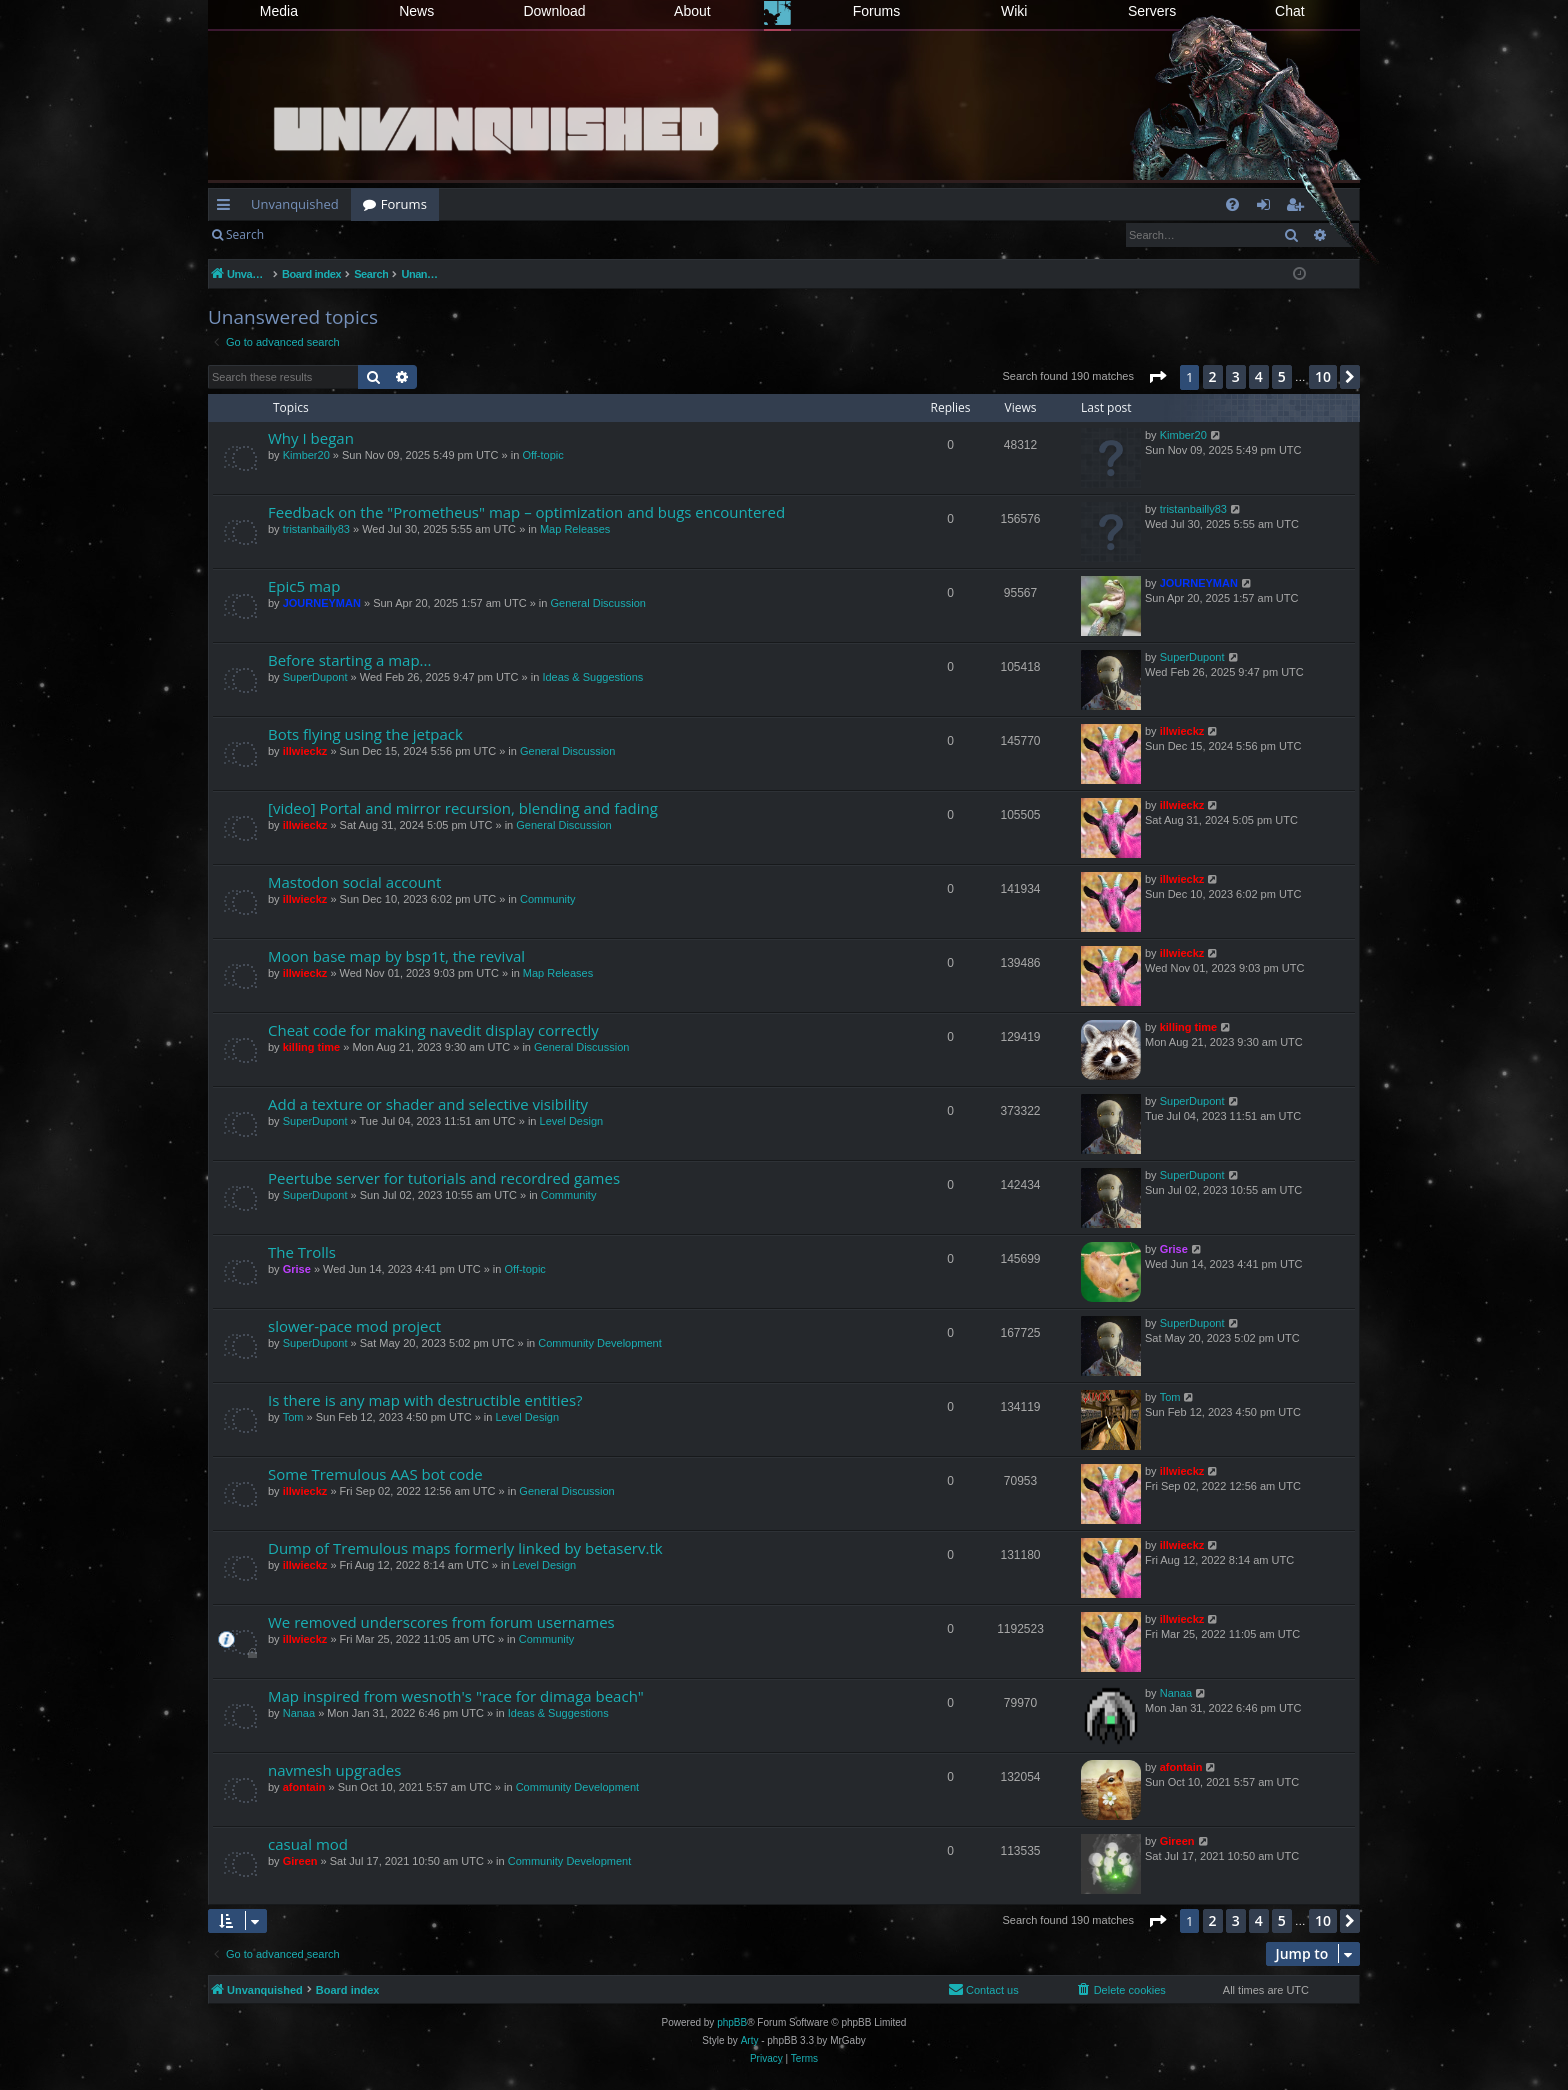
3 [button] (1236, 376)
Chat (1290, 11)
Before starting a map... (349, 660)
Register (374, 234)
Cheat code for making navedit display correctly (433, 1030)
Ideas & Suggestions (592, 677)
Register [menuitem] (1299, 208)
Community (548, 899)
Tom (293, 1417)
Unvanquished (295, 204)
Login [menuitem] (1267, 208)
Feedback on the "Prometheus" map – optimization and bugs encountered (526, 512)
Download (554, 11)
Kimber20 (306, 455)
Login (308, 234)
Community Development (600, 1343)
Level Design (572, 1121)
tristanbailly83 (316, 529)
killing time (311, 1047)
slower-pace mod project (354, 1326)
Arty (750, 2040)
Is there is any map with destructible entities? (425, 1400)
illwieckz (305, 751)
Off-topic (542, 455)
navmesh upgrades (334, 1770)
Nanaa (299, 1713)
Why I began (311, 438)
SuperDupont (315, 677)
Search (245, 234)
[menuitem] (1232, 204)
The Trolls (302, 1252)
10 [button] (1323, 376)
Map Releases (575, 529)
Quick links (227, 208)
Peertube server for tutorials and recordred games (444, 1178)
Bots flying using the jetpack (365, 734)
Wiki (1014, 11)
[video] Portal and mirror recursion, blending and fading (463, 808)
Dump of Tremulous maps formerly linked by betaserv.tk (465, 1548)
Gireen (300, 1861)
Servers (1152, 11)
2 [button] (1213, 376)
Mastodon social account (354, 882)
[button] (1157, 377)
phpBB (732, 2022)
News (416, 11)
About (692, 11)
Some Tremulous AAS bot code (375, 1474)
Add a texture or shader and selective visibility (428, 1104)
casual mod (308, 1844)
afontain (304, 1787)
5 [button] (1282, 376)
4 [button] (1259, 376)
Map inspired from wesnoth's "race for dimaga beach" (456, 1696)
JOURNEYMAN (322, 603)
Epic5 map (304, 586)
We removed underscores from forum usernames (441, 1622)
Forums (876, 11)
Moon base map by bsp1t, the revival (396, 956)
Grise (297, 1269)
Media (279, 11)
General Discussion (598, 603)
